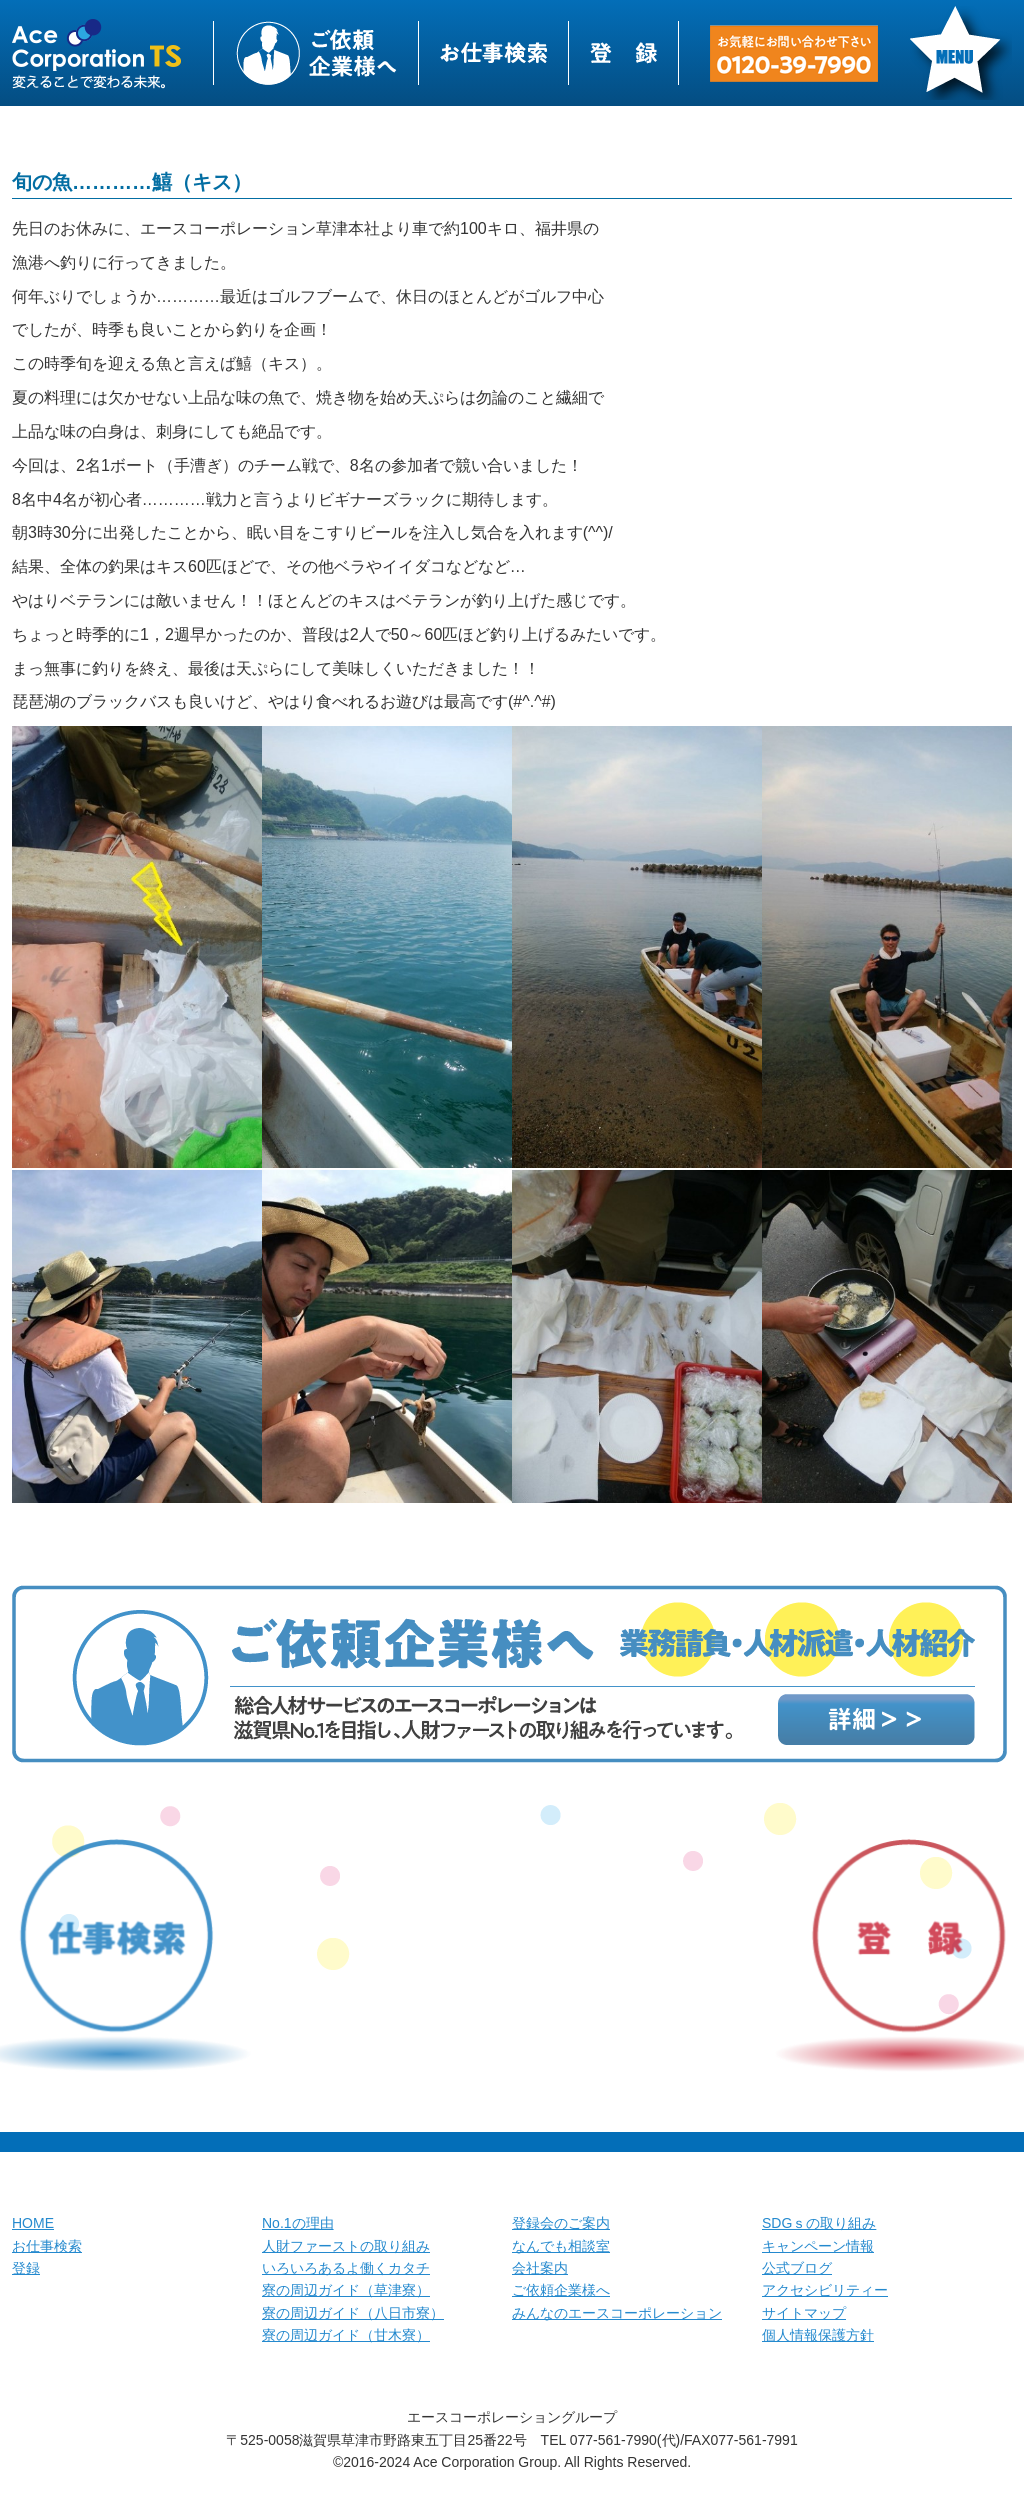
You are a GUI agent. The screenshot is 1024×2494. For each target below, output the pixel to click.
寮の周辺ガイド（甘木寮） (346, 2335)
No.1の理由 (298, 2223)
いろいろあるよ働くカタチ (346, 2268)
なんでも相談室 (561, 2246)
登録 (26, 2268)
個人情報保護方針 (818, 2335)
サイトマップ (804, 2313)
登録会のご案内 (561, 2223)
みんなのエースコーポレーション (617, 2313)
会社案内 (540, 2268)
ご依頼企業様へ (561, 2290)
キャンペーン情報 (818, 2246)
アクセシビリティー (825, 2290)
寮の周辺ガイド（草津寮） (346, 2290)
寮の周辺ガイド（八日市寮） (353, 2313)
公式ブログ (797, 2268)
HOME (33, 2223)
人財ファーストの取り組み (346, 2246)
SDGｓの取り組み (819, 2223)
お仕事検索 (47, 2246)
